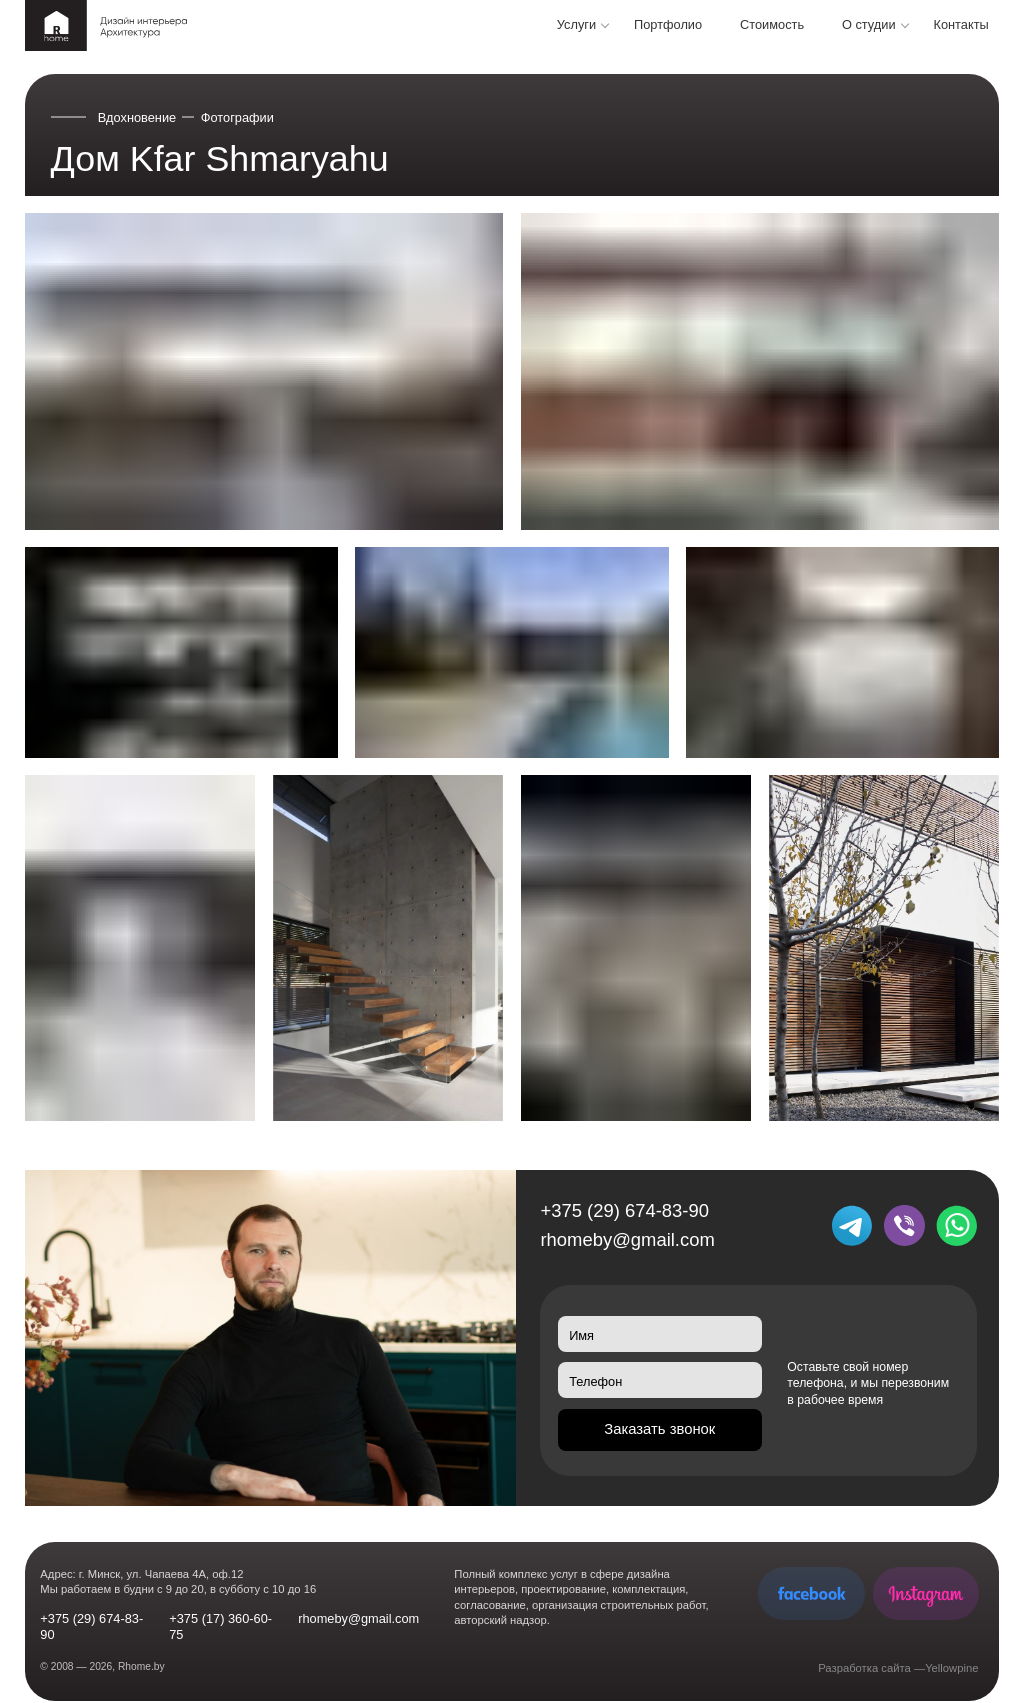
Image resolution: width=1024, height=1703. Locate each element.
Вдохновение (137, 117)
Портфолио (668, 24)
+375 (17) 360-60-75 (220, 1626)
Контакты (960, 24)
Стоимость (772, 24)
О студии (869, 24)
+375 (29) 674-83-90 (624, 1210)
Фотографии (237, 117)
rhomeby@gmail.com (627, 1239)
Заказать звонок (659, 1429)
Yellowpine (951, 1668)
